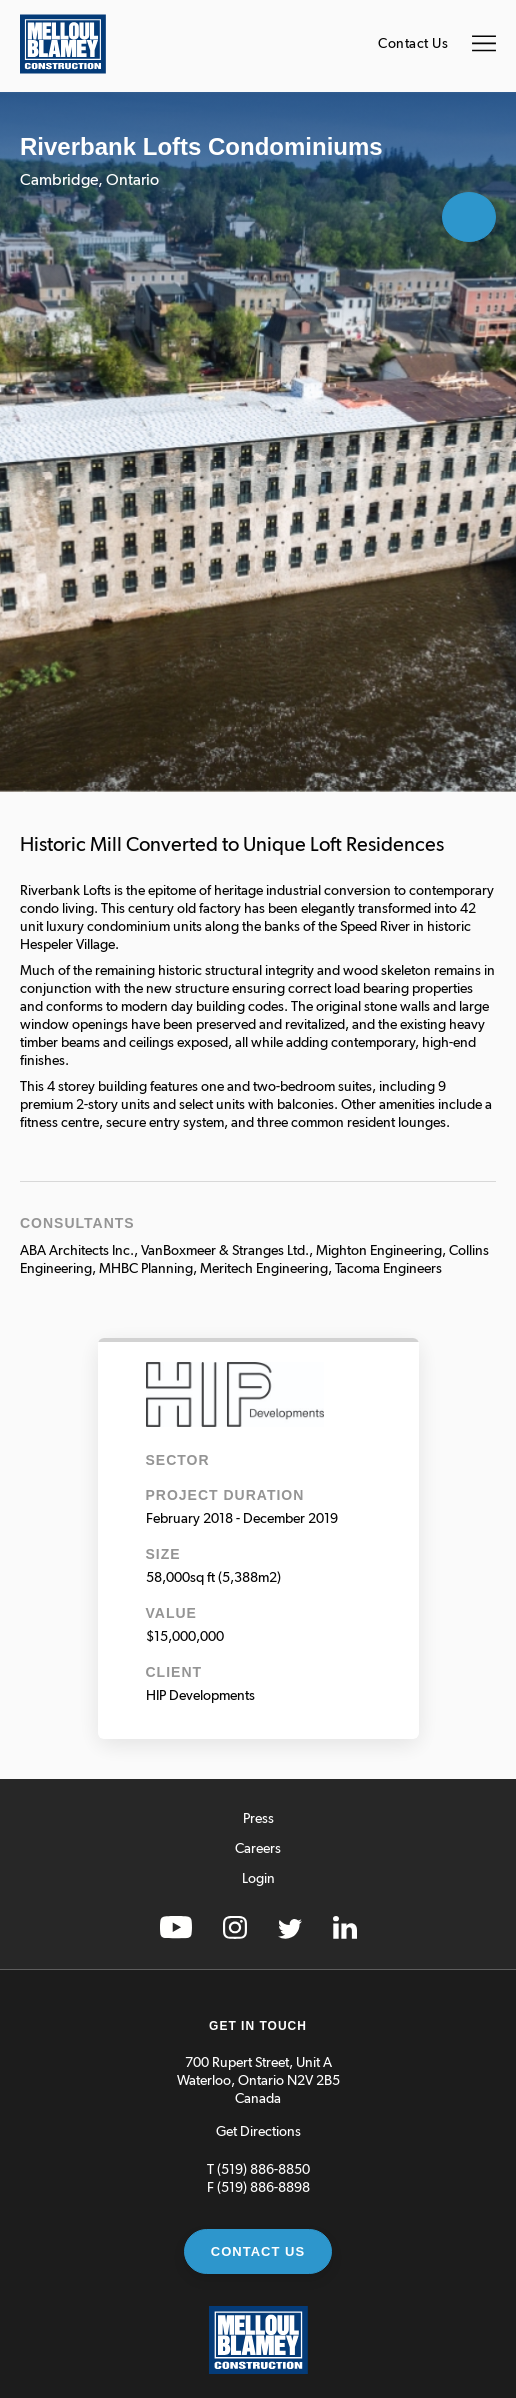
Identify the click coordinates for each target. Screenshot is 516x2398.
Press (258, 1819)
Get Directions (258, 2132)
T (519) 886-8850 (258, 2170)
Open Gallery (469, 217)
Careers (258, 1849)
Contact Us (413, 44)
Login (258, 1879)
